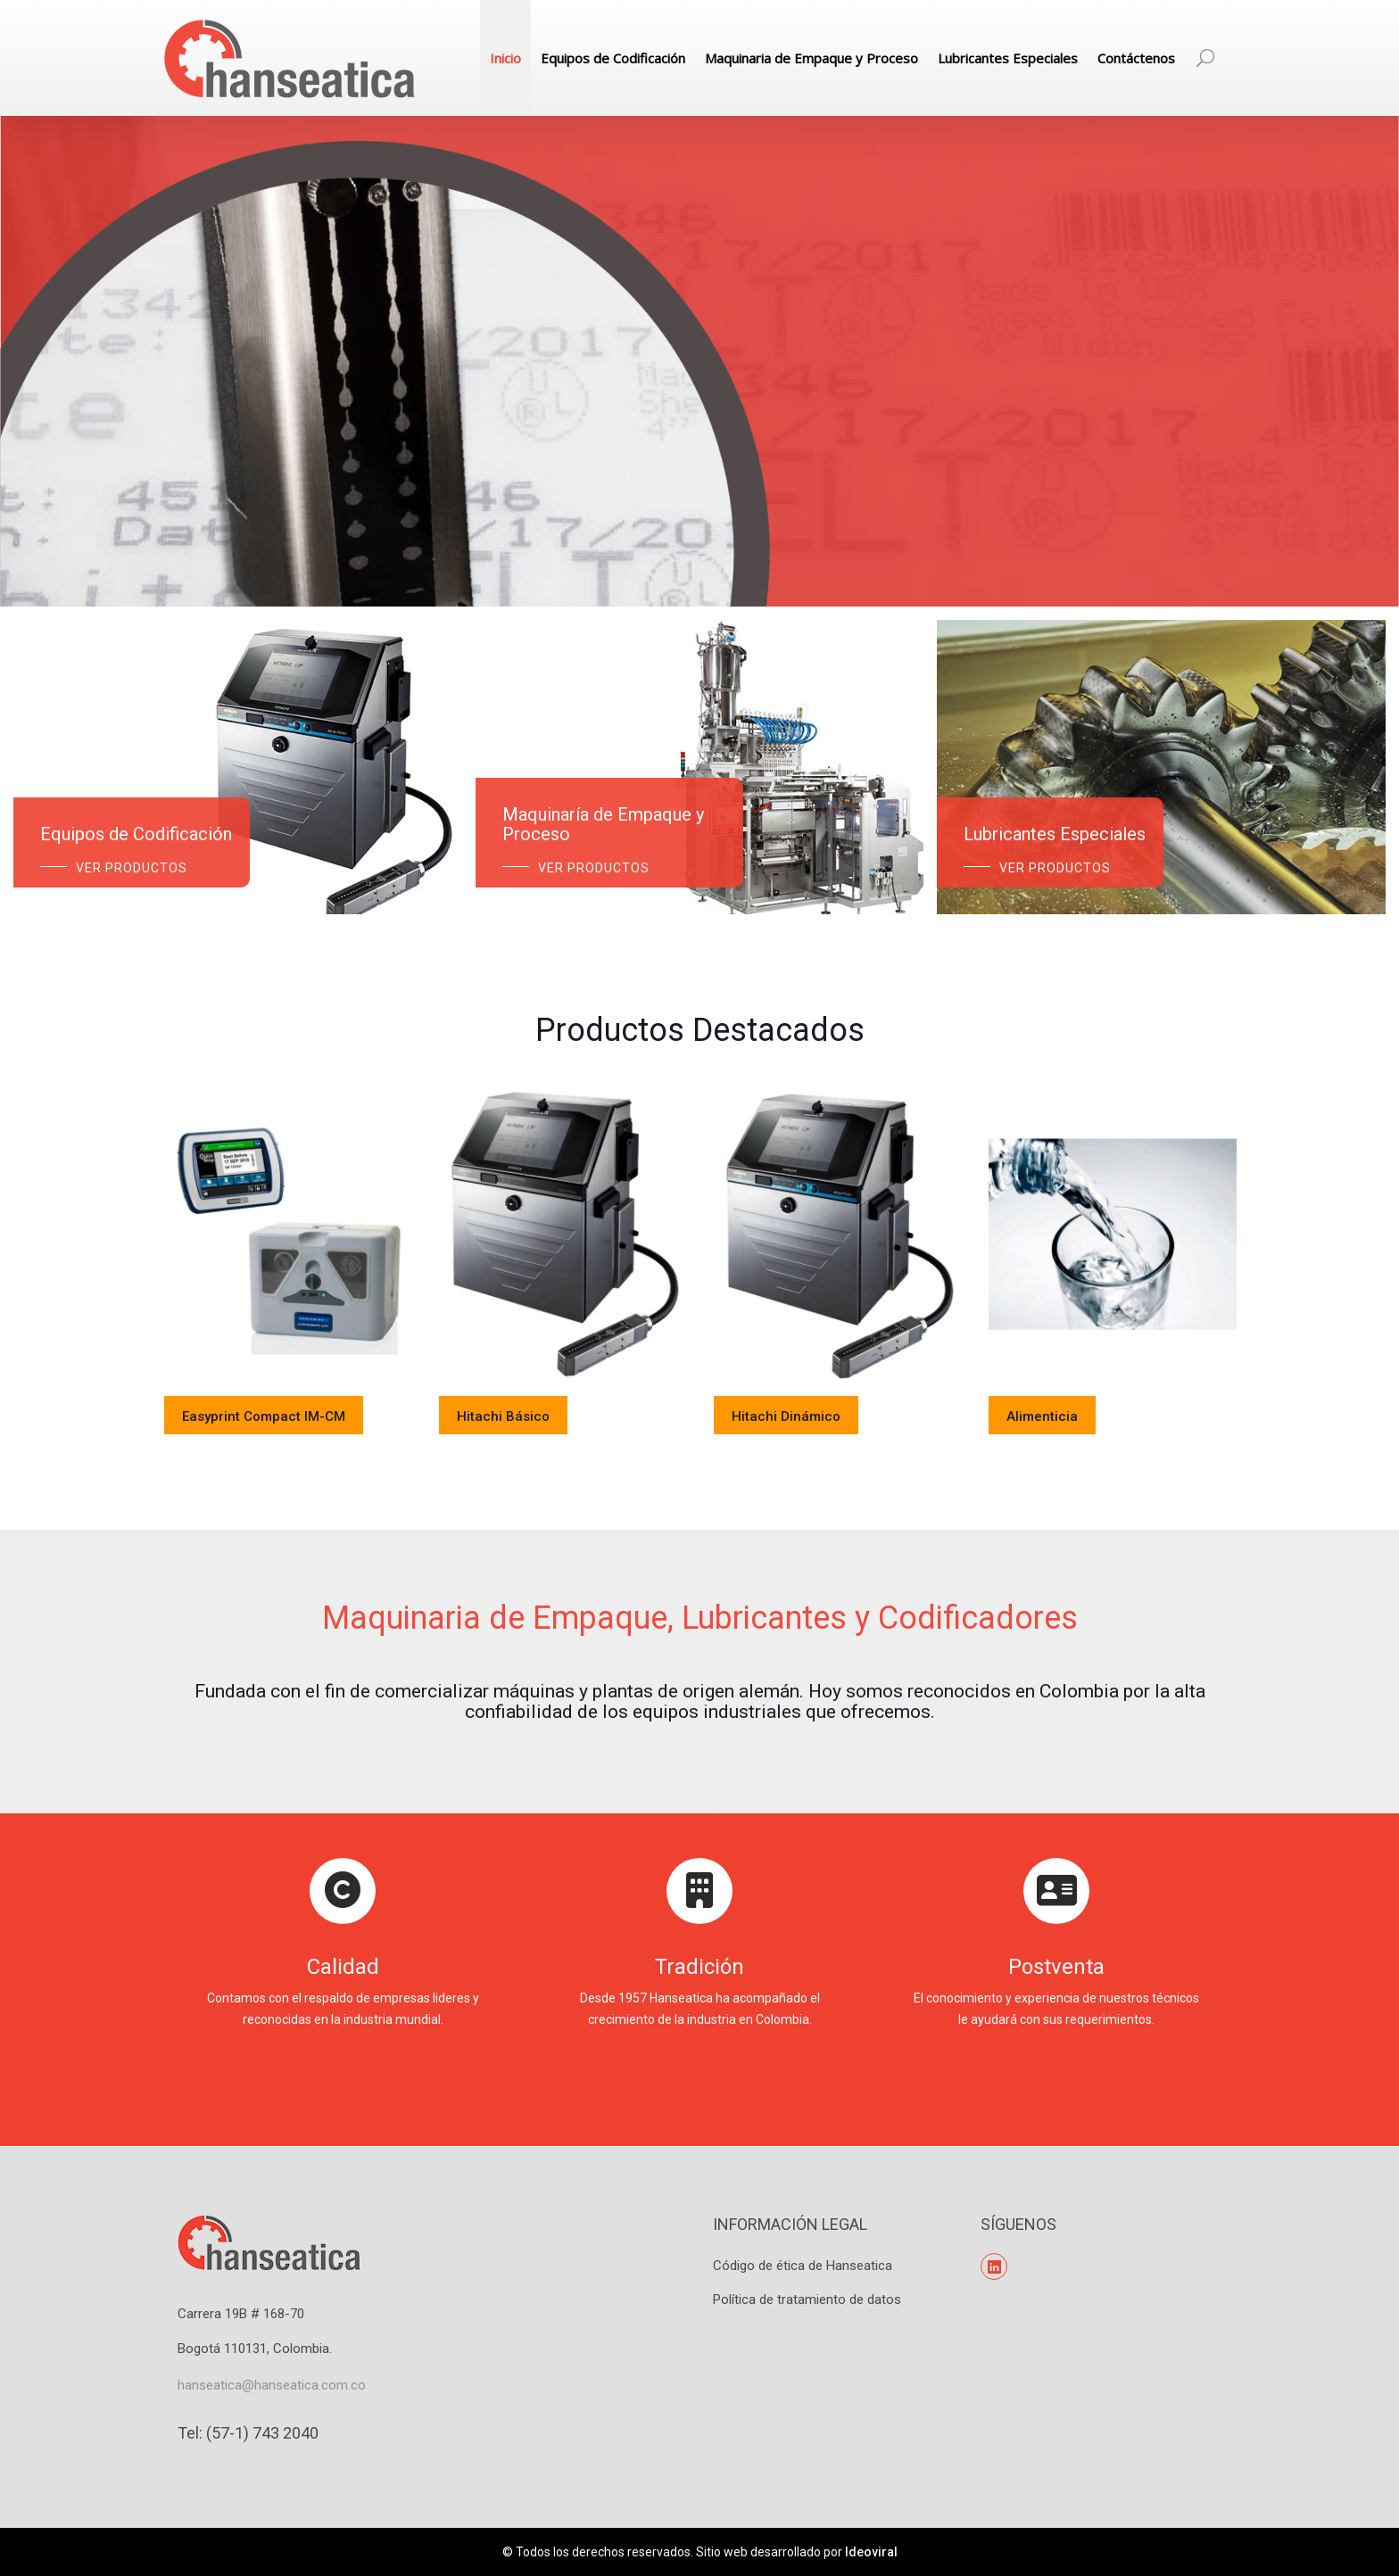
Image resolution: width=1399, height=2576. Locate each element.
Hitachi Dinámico (786, 1416)
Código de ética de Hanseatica (802, 2266)
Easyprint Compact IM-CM (263, 1416)
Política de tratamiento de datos (807, 2299)
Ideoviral (871, 2552)
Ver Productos (131, 868)
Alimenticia (1042, 1416)
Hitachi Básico (503, 1416)
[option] (288, 1281)
